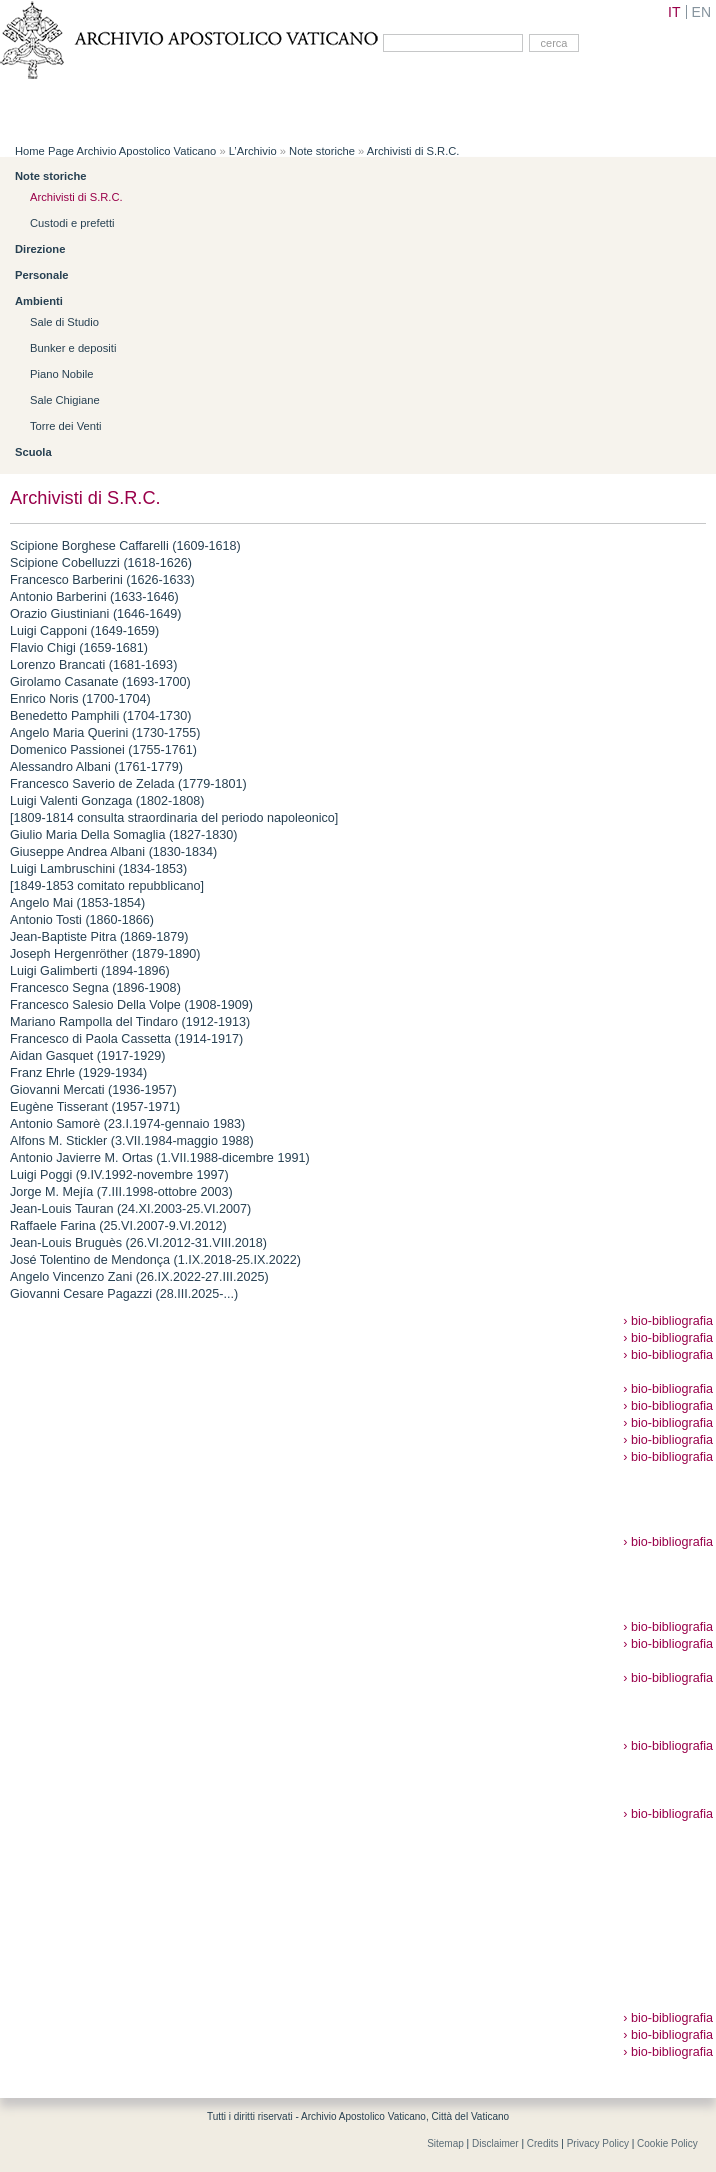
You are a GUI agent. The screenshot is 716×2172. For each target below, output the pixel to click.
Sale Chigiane (65, 400)
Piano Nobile (61, 374)
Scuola (33, 452)
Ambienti (39, 301)
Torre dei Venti (66, 426)
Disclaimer (495, 2143)
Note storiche (322, 151)
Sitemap (445, 2143)
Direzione (40, 249)
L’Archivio (253, 151)
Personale (41, 275)
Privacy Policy (598, 2143)
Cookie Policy (667, 2143)
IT (674, 12)
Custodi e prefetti (72, 223)
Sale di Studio (64, 322)
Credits (543, 2143)
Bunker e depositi (73, 348)
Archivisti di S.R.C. (413, 151)
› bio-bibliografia (668, 1321)
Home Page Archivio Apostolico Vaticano (115, 151)
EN (701, 12)
